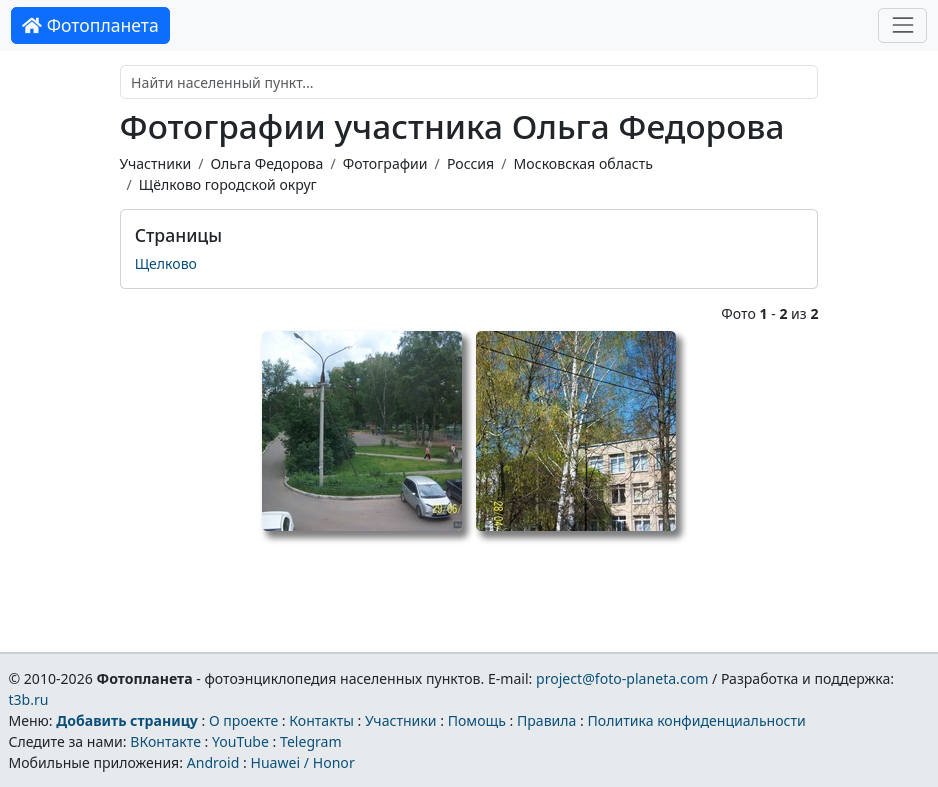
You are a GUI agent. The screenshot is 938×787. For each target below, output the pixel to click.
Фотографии (385, 163)
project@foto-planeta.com (622, 678)
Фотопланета (90, 25)
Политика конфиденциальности (697, 720)
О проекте (243, 720)
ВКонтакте (165, 741)
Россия (470, 163)
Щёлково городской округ (228, 184)
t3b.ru (28, 699)
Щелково (166, 263)
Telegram (311, 741)
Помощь (477, 720)
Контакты (321, 720)
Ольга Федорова (266, 163)
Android (213, 762)
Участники (156, 163)
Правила (546, 720)
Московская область (583, 163)
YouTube (240, 741)
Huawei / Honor (302, 762)
